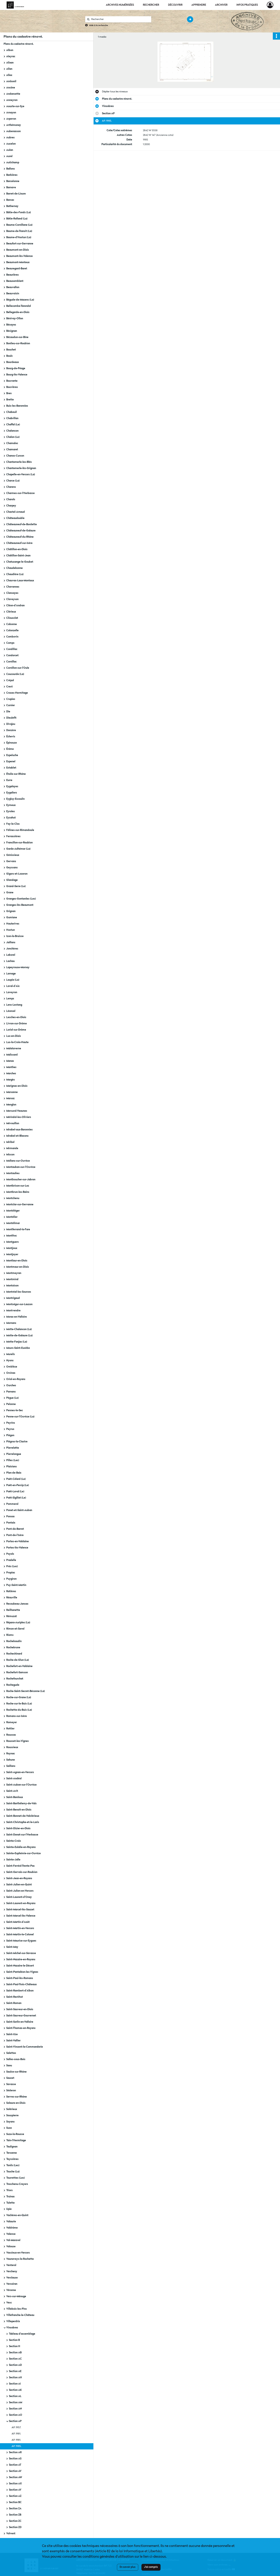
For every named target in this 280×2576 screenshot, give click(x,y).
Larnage (11, 973)
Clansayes (12, 593)
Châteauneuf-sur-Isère (19, 543)
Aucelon (11, 144)
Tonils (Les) (12, 2165)
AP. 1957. (16, 2427)
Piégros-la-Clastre (17, 1441)
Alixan (10, 63)
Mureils (10, 1354)
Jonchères (12, 949)
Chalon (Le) (13, 437)
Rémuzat (11, 1616)
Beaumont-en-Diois (17, 250)
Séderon (11, 2090)
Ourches (11, 1385)
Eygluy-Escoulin (15, 799)
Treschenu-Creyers (17, 2184)
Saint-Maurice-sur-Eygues (21, 1941)
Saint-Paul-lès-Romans (19, 1978)
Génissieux (12, 855)
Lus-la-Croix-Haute (17, 1042)
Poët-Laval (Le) (15, 1491)
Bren (9, 393)
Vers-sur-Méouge (16, 2296)
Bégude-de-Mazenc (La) (20, 300)
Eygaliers (11, 793)
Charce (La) (13, 481)
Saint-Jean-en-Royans (19, 1878)
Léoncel (10, 1011)
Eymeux (11, 805)
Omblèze (11, 1367)
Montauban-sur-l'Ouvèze (20, 1167)
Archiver (221, 5)
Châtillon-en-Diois (17, 549)
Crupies (10, 699)
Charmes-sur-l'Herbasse (20, 493)
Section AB (15, 2352)
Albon (9, 50)
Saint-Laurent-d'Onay (19, 1897)
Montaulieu (12, 1173)
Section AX (15, 2483)
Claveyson (12, 599)
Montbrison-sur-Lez (17, 1186)
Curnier (10, 705)
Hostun (10, 930)
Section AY (15, 2490)
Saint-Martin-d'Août (18, 1922)
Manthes (11, 1067)
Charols (10, 499)
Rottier (10, 1728)
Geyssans (12, 867)
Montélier (12, 1217)
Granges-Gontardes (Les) (21, 899)
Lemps (10, 998)
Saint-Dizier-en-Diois (18, 1828)
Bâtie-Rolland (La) (17, 218)
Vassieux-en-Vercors (18, 2253)
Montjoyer (12, 1254)
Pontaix (10, 1523)
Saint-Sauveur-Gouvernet (21, 2015)
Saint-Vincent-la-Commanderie (24, 2047)
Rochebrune (13, 1647)
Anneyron (12, 100)
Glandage (12, 880)
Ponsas (10, 1516)
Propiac (10, 1572)
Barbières (12, 175)
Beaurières (12, 275)
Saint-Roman (13, 2003)
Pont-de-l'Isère (15, 1535)
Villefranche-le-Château (20, 2315)
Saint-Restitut (14, 1997)
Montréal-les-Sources (18, 1292)
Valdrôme (12, 2228)
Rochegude (12, 1685)
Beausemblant (14, 281)
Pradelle (11, 1560)
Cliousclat (12, 618)
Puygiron (11, 1579)
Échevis (10, 736)
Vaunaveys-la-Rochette (20, 2259)
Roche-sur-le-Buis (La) (19, 1703)
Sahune (10, 1760)
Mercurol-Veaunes (16, 1111)
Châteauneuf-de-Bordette (21, 524)
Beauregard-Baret (16, 268)
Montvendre (13, 1310)
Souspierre (12, 2115)
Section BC (15, 2502)
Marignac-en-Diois (17, 1086)
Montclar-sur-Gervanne (19, 1204)
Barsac (10, 200)
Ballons (10, 169)
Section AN (15, 2409)
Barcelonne (12, 181)
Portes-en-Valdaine (17, 1541)
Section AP (15, 2421)
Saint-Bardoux (14, 1797)
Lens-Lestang (14, 1005)
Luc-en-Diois (13, 1036)
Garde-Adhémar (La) (18, 849)
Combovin (12, 637)
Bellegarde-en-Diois (17, 312)
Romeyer (11, 1722)
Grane (9, 892)
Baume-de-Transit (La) (19, 231)
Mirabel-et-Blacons (17, 1136)
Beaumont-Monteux (17, 262)
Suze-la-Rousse (15, 2134)
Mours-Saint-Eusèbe (18, 1348)
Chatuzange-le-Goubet (19, 562)
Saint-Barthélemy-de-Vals (21, 1803)
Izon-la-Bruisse (15, 936)
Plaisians (11, 1466)
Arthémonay (13, 125)
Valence (11, 2234)
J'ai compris (151, 2567)
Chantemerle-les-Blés (19, 462)
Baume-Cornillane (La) (19, 225)
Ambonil (11, 81)
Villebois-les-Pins (16, 2309)
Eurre (9, 780)
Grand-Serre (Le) (16, 886)
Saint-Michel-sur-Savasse (21, 1953)
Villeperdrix (13, 2321)
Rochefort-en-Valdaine (19, 1666)
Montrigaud (13, 1298)
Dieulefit (11, 718)
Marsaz (10, 1098)
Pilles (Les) (12, 1460)
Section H (14, 2346)
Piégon (10, 1435)
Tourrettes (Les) (15, 2178)
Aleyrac (10, 56)
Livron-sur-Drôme (16, 1023)
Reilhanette (13, 1610)
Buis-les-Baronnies (17, 406)
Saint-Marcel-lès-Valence (20, 1916)
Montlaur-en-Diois (16, 1260)
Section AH (15, 2377)
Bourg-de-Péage (15, 368)
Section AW (15, 2477)
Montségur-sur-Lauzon (19, 1304)
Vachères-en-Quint (17, 2215)
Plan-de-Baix (13, 1473)
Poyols (10, 1554)
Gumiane (11, 917)
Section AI (15, 2384)
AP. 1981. (16, 2433)
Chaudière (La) (15, 574)
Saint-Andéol (14, 1778)
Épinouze (11, 743)
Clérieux (11, 612)
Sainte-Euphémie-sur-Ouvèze (23, 1853)
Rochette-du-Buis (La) (19, 1710)
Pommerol (12, 1504)
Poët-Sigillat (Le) (16, 1498)
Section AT (15, 2465)
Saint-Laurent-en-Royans (21, 1903)
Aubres (10, 137)
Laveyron (11, 992)
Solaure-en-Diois (16, 2103)
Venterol (11, 2265)
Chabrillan (12, 418)
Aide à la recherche (98, 25)
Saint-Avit (12, 1791)
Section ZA (15, 2508)
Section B (14, 2340)
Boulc (9, 356)
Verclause (12, 2278)
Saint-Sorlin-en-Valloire (19, 2022)
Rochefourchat (14, 1679)
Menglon (11, 1104)
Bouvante (12, 381)
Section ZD (15, 2527)
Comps (10, 643)
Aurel (9, 156)
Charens (11, 487)
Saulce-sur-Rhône (16, 2072)
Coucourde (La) (15, 674)
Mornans (11, 1323)
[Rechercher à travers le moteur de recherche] (120, 19)
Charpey (11, 506)
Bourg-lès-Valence (16, 374)
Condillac (11, 649)
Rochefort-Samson (17, 1672)
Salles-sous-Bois (15, 2059)
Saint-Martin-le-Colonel (20, 1934)
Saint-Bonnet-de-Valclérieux (22, 1816)
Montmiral (12, 1279)
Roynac (10, 1753)
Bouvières (12, 387)
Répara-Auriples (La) (18, 1622)
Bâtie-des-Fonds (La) (18, 212)
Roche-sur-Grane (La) (18, 1697)
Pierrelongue (13, 1454)
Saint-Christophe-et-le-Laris (22, 1822)
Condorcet (12, 655)
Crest (9, 686)
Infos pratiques (247, 5)
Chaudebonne (14, 568)
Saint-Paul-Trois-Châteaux (21, 1984)
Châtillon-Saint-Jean (18, 555)
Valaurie (11, 2221)
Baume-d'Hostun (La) (18, 237)
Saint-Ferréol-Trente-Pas (20, 1866)
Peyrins (10, 1423)
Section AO (15, 2415)
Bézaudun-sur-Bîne (17, 337)
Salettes (11, 2053)
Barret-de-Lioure (16, 194)
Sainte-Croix (13, 1841)
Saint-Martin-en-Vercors (20, 1928)
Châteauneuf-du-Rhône (20, 537)
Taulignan (12, 2146)
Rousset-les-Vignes (17, 1741)
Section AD (15, 2365)
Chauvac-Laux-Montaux (20, 580)
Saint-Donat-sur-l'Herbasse (22, 1835)
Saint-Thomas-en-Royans (21, 2028)
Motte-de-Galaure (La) (19, 1335)
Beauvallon (12, 287)
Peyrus (10, 1429)
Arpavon (11, 119)
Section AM (15, 2402)
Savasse (11, 2084)
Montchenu (12, 1198)
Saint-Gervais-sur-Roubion (21, 1872)
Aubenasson (13, 131)
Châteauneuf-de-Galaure (21, 530)
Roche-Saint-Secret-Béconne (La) (25, 1691)
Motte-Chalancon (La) (19, 1329)
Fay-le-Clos (13, 824)
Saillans (10, 1766)
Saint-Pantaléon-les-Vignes (22, 1972)
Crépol (10, 680)
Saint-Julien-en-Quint (19, 1884)
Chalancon (12, 431)
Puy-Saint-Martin (16, 1585)
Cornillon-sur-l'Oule (17, 668)
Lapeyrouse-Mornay (17, 967)
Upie (9, 2209)
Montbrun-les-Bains (17, 1192)
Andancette (13, 94)
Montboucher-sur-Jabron (20, 1179)
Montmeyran (13, 1273)
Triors (9, 2190)
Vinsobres (12, 2327)
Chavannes (12, 587)
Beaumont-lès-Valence (19, 256)
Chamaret (12, 449)
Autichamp (12, 162)
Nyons (10, 1360)
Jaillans (10, 942)
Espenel (10, 761)
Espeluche (12, 755)
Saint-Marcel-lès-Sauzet (20, 1909)
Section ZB (15, 2515)
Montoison (12, 1285)
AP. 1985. (16, 2446)
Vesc (9, 2302)
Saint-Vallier (13, 2040)
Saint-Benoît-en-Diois (18, 1810)
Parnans (11, 1392)
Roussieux (12, 1747)
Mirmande (12, 1148)
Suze (9, 2128)
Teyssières (12, 2159)
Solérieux (11, 2109)
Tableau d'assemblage (22, 2334)
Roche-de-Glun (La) (17, 1660)
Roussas (11, 1735)
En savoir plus (128, 2567)
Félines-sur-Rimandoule (20, 830)
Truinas (10, 2196)
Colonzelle (12, 630)
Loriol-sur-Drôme (16, 1030)
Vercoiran (11, 2284)
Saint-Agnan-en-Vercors (20, 1772)
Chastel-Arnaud (15, 512)
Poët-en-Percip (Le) (17, 1485)
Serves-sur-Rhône (16, 2097)
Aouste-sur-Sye (15, 106)
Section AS (15, 2458)
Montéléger (13, 1211)
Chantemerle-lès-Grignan (21, 468)
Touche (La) (13, 2171)
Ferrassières (13, 836)
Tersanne (11, 2153)
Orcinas (10, 1373)
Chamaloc (12, 443)
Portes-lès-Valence (17, 1547)
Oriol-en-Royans (15, 1379)
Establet (11, 768)
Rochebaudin (14, 1641)
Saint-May (12, 1947)
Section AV (15, 2471)
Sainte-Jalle (13, 1859)
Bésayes (11, 325)
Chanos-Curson (15, 456)
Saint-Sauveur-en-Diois (19, 2009)
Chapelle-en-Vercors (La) (20, 474)
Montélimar (13, 1223)
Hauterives (12, 924)
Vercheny (11, 2271)
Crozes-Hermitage (17, 693)
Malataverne (13, 1048)
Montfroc (11, 1236)
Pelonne (11, 1404)
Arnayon (11, 112)
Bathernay (12, 206)
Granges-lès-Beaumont (19, 905)
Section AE (15, 2371)
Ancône (10, 87)
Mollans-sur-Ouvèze (18, 1161)
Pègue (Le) (12, 1398)
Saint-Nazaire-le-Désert (20, 1966)
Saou (9, 2065)
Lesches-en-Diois (16, 1017)
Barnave (11, 187)
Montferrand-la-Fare (18, 1229)
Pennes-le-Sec (14, 1410)
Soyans (10, 2122)
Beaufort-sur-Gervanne (19, 243)
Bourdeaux (12, 362)
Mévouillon (12, 1123)
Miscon (10, 1154)
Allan (9, 69)
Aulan (9, 150)
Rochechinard (14, 1654)
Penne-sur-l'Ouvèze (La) (20, 1416)
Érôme (10, 749)
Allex (9, 75)
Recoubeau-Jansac (17, 1604)
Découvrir (175, 5)
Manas (10, 1061)
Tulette (10, 2203)
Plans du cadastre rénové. (19, 44)
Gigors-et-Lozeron (17, 874)
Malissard (12, 1055)
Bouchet (11, 350)
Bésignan (11, 331)
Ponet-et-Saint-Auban (19, 1510)
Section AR (15, 2452)
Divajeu (10, 724)
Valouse (11, 2246)
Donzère (11, 730)
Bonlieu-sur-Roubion (18, 343)
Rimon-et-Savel (15, 1629)
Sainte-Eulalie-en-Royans (21, 1847)
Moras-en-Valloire (16, 1317)
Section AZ (15, 2496)
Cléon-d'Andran (15, 605)
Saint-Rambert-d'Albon (20, 1990)
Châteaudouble (15, 518)
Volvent (10, 2533)
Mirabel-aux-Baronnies (19, 1129)
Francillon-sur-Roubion (19, 842)
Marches (11, 1073)
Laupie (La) (12, 980)
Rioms (10, 1635)
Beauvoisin (12, 293)
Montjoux (11, 1248)
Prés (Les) (12, 1566)
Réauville (11, 1597)
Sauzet (10, 2078)
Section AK (15, 2390)
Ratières (11, 1591)
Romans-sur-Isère (16, 1716)
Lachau (10, 961)
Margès (10, 1080)
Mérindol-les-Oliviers (18, 1117)
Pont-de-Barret (15, 1529)
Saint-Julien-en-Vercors (20, 1891)
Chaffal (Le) (13, 424)
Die (8, 711)
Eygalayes (12, 786)
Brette (10, 399)
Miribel (10, 1142)
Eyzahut (11, 817)
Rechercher (151, 5)
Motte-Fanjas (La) (16, 1342)
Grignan (11, 911)
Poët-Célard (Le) (16, 1479)
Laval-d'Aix (12, 986)
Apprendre (198, 5)
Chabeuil (11, 412)
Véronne (11, 2290)
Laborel (10, 955)
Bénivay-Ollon (14, 318)
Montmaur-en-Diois (17, 1267)
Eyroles (10, 811)
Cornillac (11, 661)
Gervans (11, 861)
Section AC (15, 2359)
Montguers (12, 1242)
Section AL (15, 2396)
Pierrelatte (12, 1448)
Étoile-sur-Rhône (16, 774)
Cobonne (11, 624)
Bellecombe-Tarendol (18, 306)
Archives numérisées (120, 5)
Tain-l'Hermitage (16, 2140)
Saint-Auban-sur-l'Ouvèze (21, 1785)
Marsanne (12, 1092)
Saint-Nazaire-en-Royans (20, 1959)
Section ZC (15, 2521)
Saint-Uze (12, 2034)
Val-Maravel (13, 2240)
